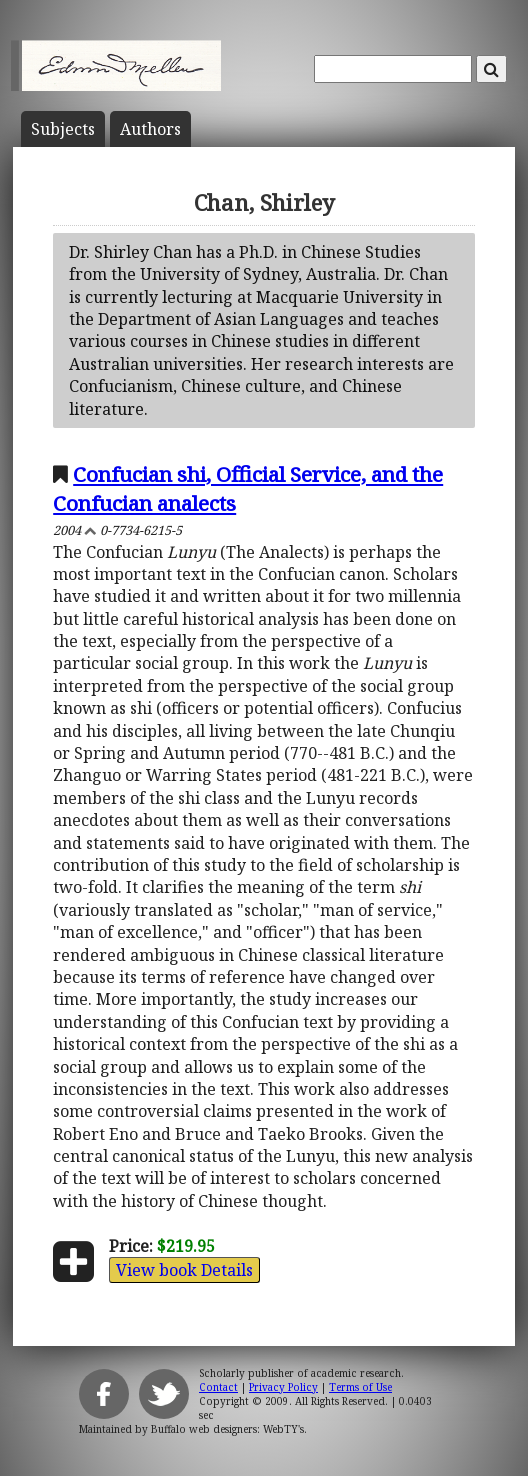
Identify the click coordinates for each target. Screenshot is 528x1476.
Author (150, 129)
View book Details (184, 1270)
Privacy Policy (283, 1387)
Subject (63, 129)
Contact (218, 1387)
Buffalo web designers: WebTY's (227, 1429)
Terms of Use (360, 1387)
